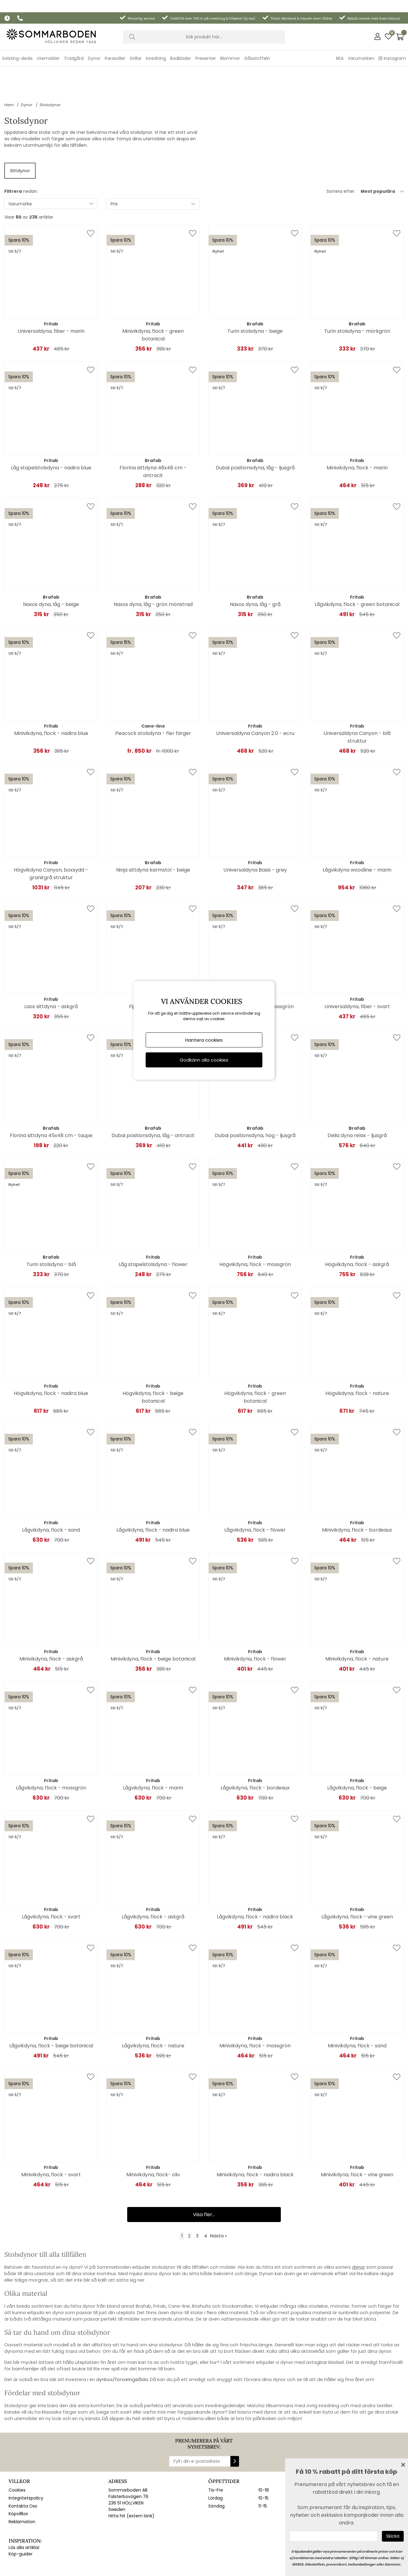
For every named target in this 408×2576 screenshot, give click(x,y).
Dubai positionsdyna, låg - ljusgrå (255, 429)
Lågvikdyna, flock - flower (255, 1491)
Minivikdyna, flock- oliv (153, 2135)
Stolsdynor (50, 66)
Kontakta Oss (23, 2474)
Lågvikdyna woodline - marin (357, 831)
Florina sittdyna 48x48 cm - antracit (153, 432)
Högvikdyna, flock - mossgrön (255, 1225)
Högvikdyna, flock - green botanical (255, 1358)
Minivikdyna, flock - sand (357, 2007)
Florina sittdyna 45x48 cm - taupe (51, 1096)
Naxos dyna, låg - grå (255, 565)
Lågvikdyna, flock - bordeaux (255, 1749)
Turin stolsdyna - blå (51, 1225)
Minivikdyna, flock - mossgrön (255, 2007)
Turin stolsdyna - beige (255, 292)
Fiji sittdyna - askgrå (153, 967)
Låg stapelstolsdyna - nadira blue (51, 429)
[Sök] (203, 24)
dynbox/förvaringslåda (122, 2341)
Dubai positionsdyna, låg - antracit (153, 1096)
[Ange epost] (333, 2536)
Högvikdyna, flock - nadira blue (51, 1354)
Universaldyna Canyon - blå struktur (357, 698)
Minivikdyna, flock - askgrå (51, 1620)
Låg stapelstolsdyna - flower (153, 1225)
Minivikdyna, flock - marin (357, 429)
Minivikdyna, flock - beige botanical (153, 1620)
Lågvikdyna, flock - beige (357, 1749)
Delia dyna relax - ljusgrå (357, 1096)
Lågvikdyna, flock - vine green (357, 1878)
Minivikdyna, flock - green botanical (153, 296)
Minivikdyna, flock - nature (357, 1620)
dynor (358, 2228)
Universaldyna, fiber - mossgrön (255, 967)
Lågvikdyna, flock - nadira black (255, 1878)
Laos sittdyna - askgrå (51, 967)
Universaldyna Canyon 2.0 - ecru (255, 694)
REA (339, 46)
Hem (9, 66)
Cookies (17, 2458)
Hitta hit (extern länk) (131, 2484)
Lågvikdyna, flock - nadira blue (153, 1491)
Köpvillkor (18, 2482)
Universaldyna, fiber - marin (51, 292)
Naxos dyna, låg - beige (51, 565)
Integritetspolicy (26, 2466)
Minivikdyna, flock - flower (255, 1620)
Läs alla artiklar (24, 2515)
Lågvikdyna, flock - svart (51, 1878)
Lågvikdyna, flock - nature (153, 2007)
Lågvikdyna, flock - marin (153, 1749)
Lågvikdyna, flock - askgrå (153, 1878)
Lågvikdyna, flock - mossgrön (51, 1749)
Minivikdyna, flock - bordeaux (357, 1491)
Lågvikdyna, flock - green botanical (357, 565)
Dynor (27, 66)
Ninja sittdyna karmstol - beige (153, 831)
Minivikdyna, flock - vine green (357, 2135)
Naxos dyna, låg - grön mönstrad (153, 565)
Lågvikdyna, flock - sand (51, 1491)
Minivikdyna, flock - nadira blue (51, 694)
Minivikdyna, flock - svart (51, 2135)
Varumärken (361, 46)
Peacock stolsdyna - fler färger (153, 694)
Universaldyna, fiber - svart (357, 967)
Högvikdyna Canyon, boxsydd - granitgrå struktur (51, 835)
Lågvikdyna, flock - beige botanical (51, 2007)
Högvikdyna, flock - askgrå (357, 1225)
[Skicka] (393, 2536)
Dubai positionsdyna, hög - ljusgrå (255, 1096)
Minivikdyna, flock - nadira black (255, 2135)
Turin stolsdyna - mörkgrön (357, 292)
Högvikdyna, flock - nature (357, 1354)
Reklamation (22, 2489)
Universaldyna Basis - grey (255, 831)
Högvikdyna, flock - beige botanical (153, 1358)
